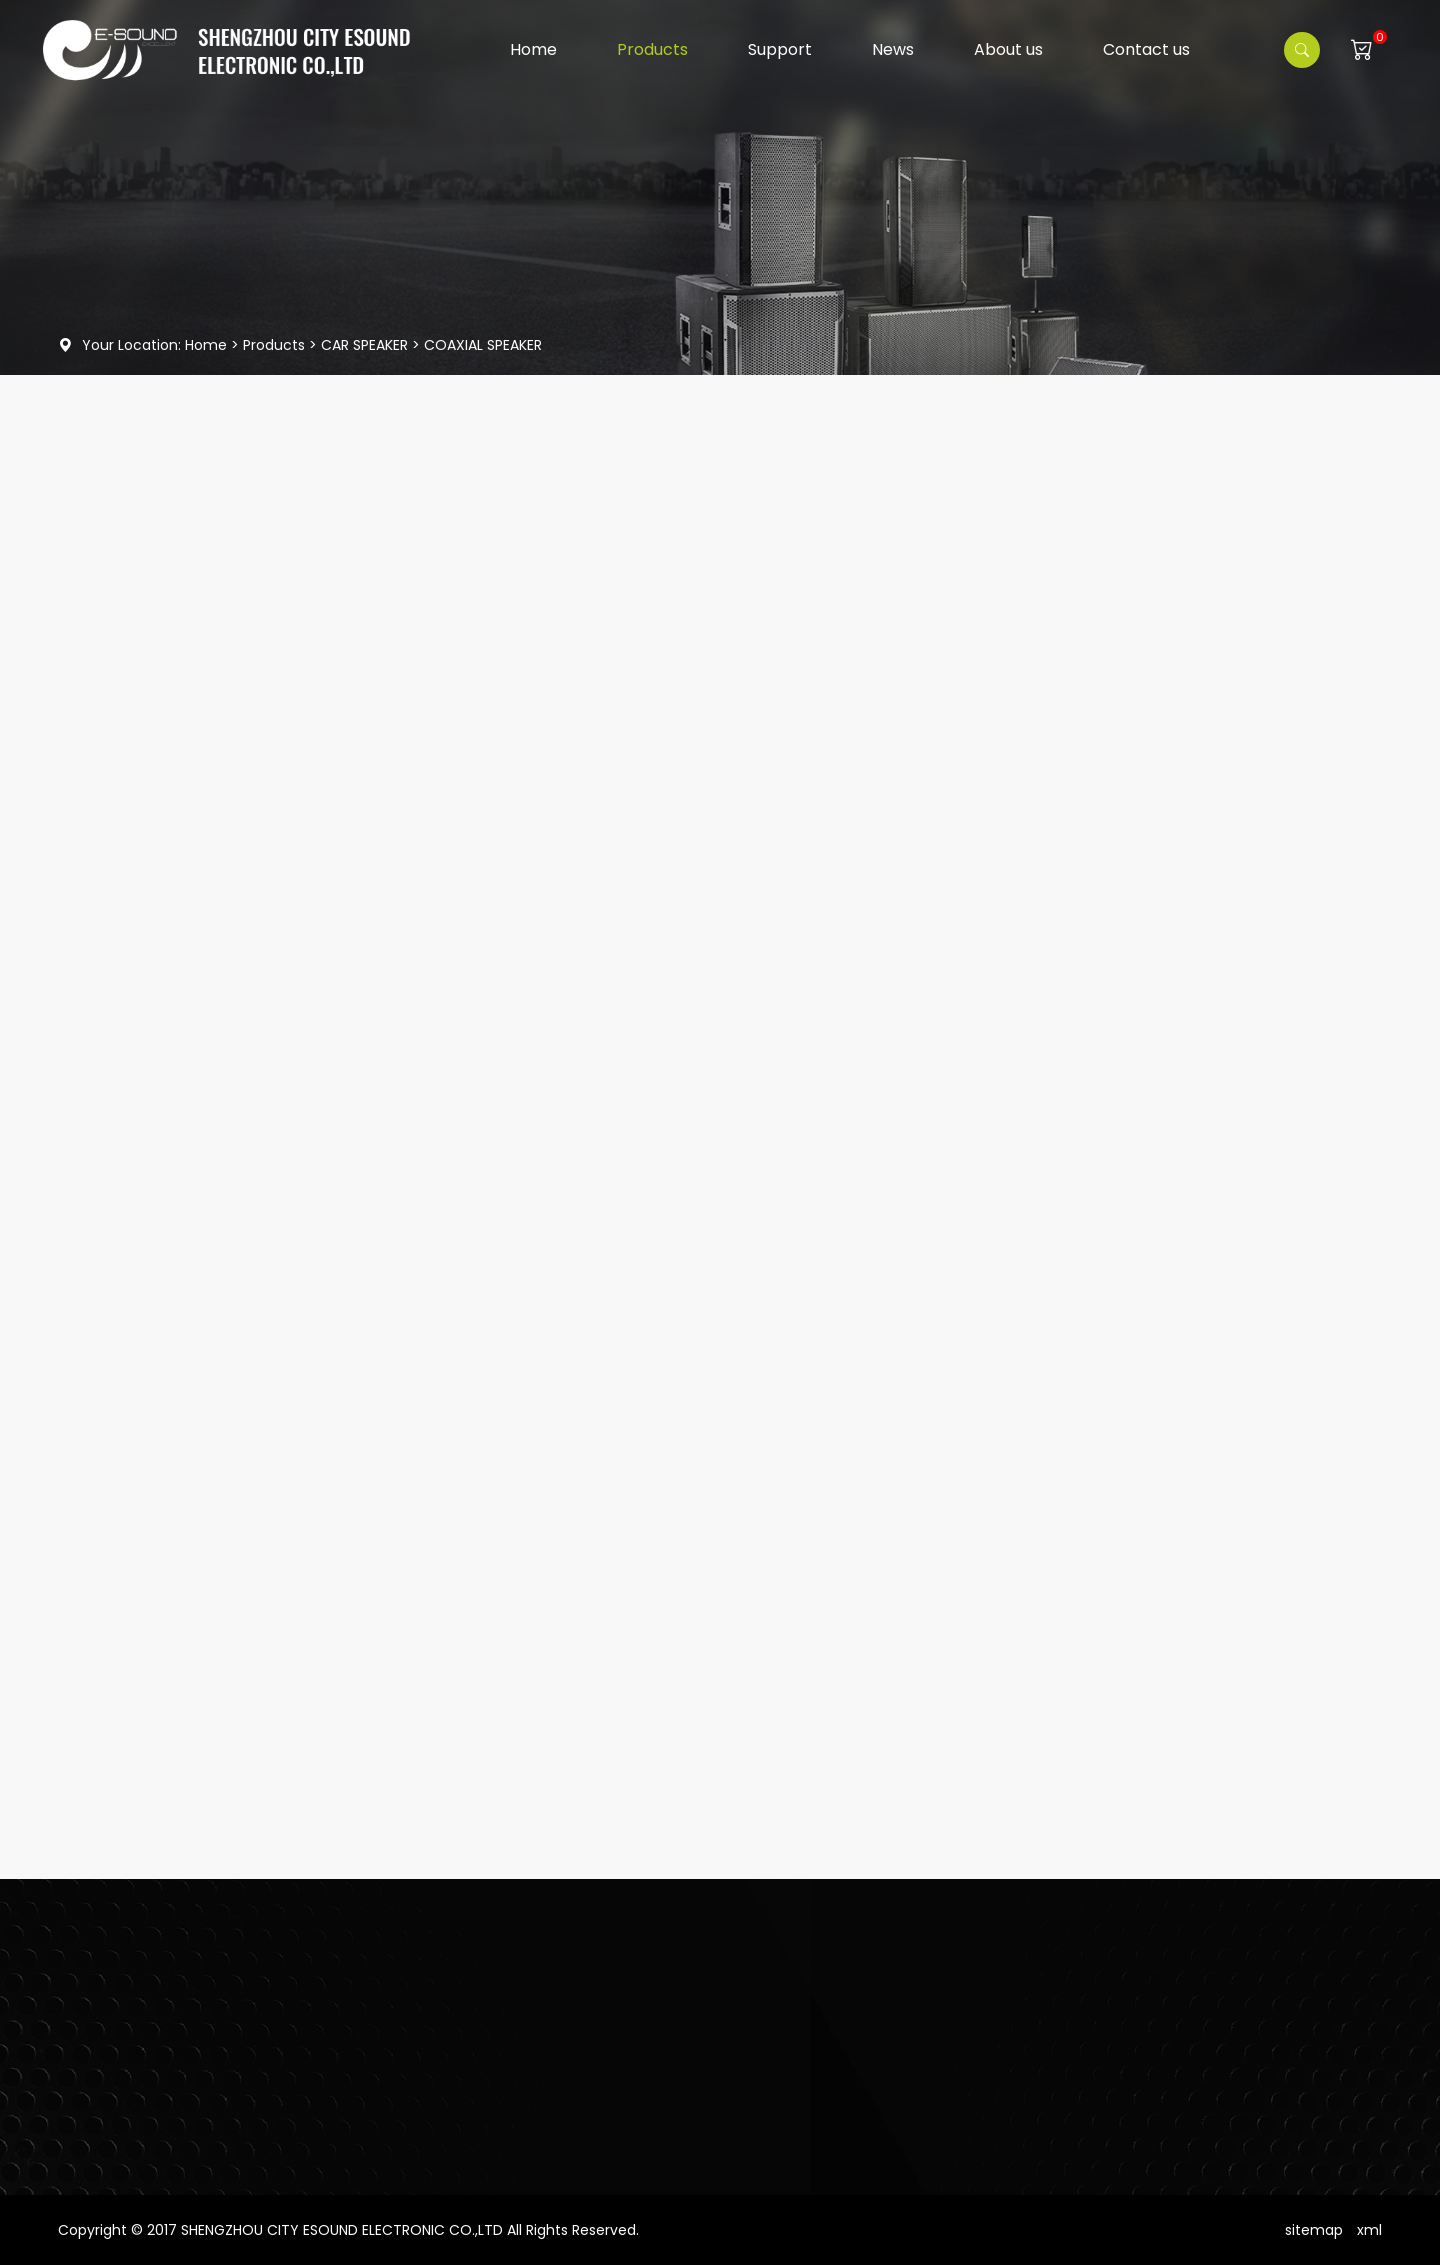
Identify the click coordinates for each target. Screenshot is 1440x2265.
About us (1008, 49)
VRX (195, 1256)
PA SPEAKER (124, 703)
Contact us (1146, 49)
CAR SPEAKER (364, 345)
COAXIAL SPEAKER (483, 345)
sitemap (1314, 2230)
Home (533, 49)
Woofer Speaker (142, 550)
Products (652, 49)
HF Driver (116, 601)
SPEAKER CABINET (143, 754)
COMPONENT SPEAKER (180, 1011)
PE (189, 1656)
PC (191, 1356)
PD (191, 1556)
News (893, 49)
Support (780, 49)
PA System (123, 652)
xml (1369, 2230)
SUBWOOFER (148, 855)
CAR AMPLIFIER (133, 1063)
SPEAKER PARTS (136, 1114)
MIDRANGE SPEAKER (170, 959)
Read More (222, 1296)
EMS (195, 1757)
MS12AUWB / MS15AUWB (261, 1456)
